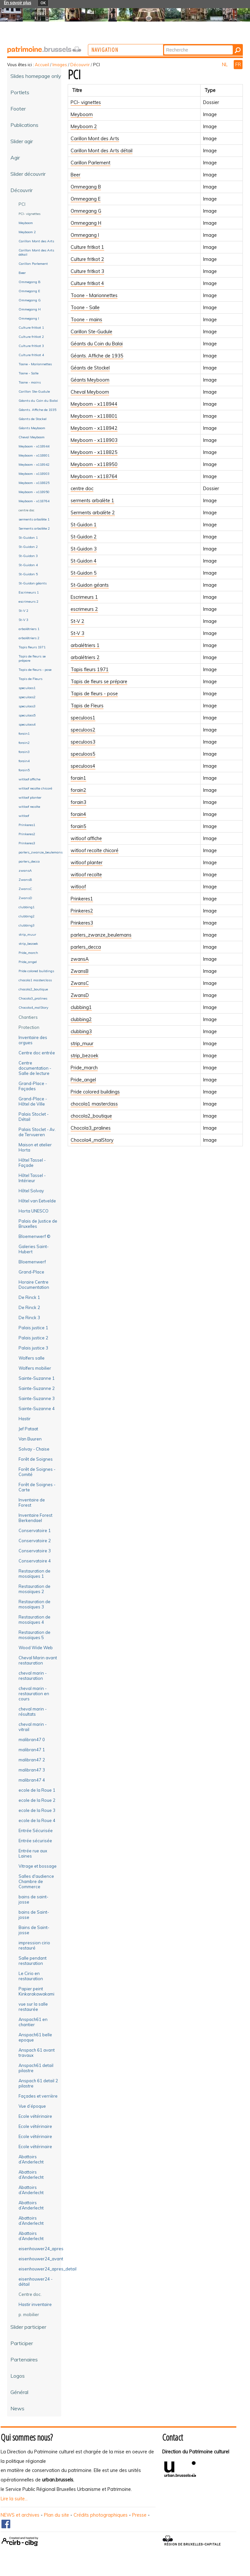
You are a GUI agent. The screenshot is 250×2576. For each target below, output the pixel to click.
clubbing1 (81, 1007)
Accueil (42, 64)
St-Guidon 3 (84, 549)
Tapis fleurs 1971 (90, 669)
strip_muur (82, 1044)
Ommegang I (85, 235)
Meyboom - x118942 (94, 428)
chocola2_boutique (91, 1116)
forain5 (78, 826)
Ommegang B (86, 187)
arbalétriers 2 (85, 657)
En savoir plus (17, 2)
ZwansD (80, 995)
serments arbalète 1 (92, 501)
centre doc (82, 488)
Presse (139, 2515)
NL (225, 65)
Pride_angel (83, 1080)
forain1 (78, 778)
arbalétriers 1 (85, 645)
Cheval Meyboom (90, 392)
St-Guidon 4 (84, 561)
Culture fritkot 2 (87, 259)
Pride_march (84, 1068)
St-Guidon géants (90, 585)
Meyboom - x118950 (94, 464)
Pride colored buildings (95, 1092)
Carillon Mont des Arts (95, 139)
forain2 (78, 790)
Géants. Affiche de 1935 (97, 356)
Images (59, 64)
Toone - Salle (85, 307)
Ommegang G (86, 211)
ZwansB (80, 971)
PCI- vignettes (86, 102)
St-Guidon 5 (84, 573)
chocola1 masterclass (94, 1104)
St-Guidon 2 (84, 537)
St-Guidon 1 (84, 525)
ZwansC (80, 983)
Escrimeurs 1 (84, 597)
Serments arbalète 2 (93, 513)
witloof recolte (86, 875)
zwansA (80, 959)
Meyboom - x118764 (94, 476)
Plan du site (56, 2515)
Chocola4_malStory (92, 1140)
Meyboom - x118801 (94, 416)
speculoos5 (83, 754)
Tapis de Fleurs (87, 706)
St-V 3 (77, 633)
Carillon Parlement (90, 163)
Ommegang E (86, 199)
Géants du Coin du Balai (97, 344)
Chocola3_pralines (91, 1128)
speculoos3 (83, 742)
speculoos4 (83, 766)
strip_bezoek (84, 1056)
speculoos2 (83, 730)
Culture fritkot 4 (87, 283)
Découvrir (80, 64)
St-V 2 (77, 621)
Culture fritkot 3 (87, 271)
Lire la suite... (14, 2499)
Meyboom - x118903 (94, 440)
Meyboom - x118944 (94, 404)
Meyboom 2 (84, 126)
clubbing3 (81, 1031)
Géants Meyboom (90, 380)
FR (238, 65)
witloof (78, 887)
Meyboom (82, 114)
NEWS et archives (20, 2515)
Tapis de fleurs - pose (94, 694)
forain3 (78, 802)
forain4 (78, 814)
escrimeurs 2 (84, 609)
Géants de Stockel (90, 368)
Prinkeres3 (82, 923)
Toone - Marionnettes (94, 295)
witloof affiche (86, 838)
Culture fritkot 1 (87, 247)
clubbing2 (81, 1019)
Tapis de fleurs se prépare (99, 682)
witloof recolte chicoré (94, 850)
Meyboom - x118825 (94, 452)
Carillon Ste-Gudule (91, 332)
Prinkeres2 (82, 911)
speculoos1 (83, 718)
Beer (75, 175)
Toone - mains (86, 320)
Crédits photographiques (101, 2515)
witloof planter (87, 863)
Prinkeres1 (82, 899)
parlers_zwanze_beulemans (101, 935)
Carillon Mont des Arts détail (101, 151)
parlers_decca (86, 947)
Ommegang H (86, 223)
